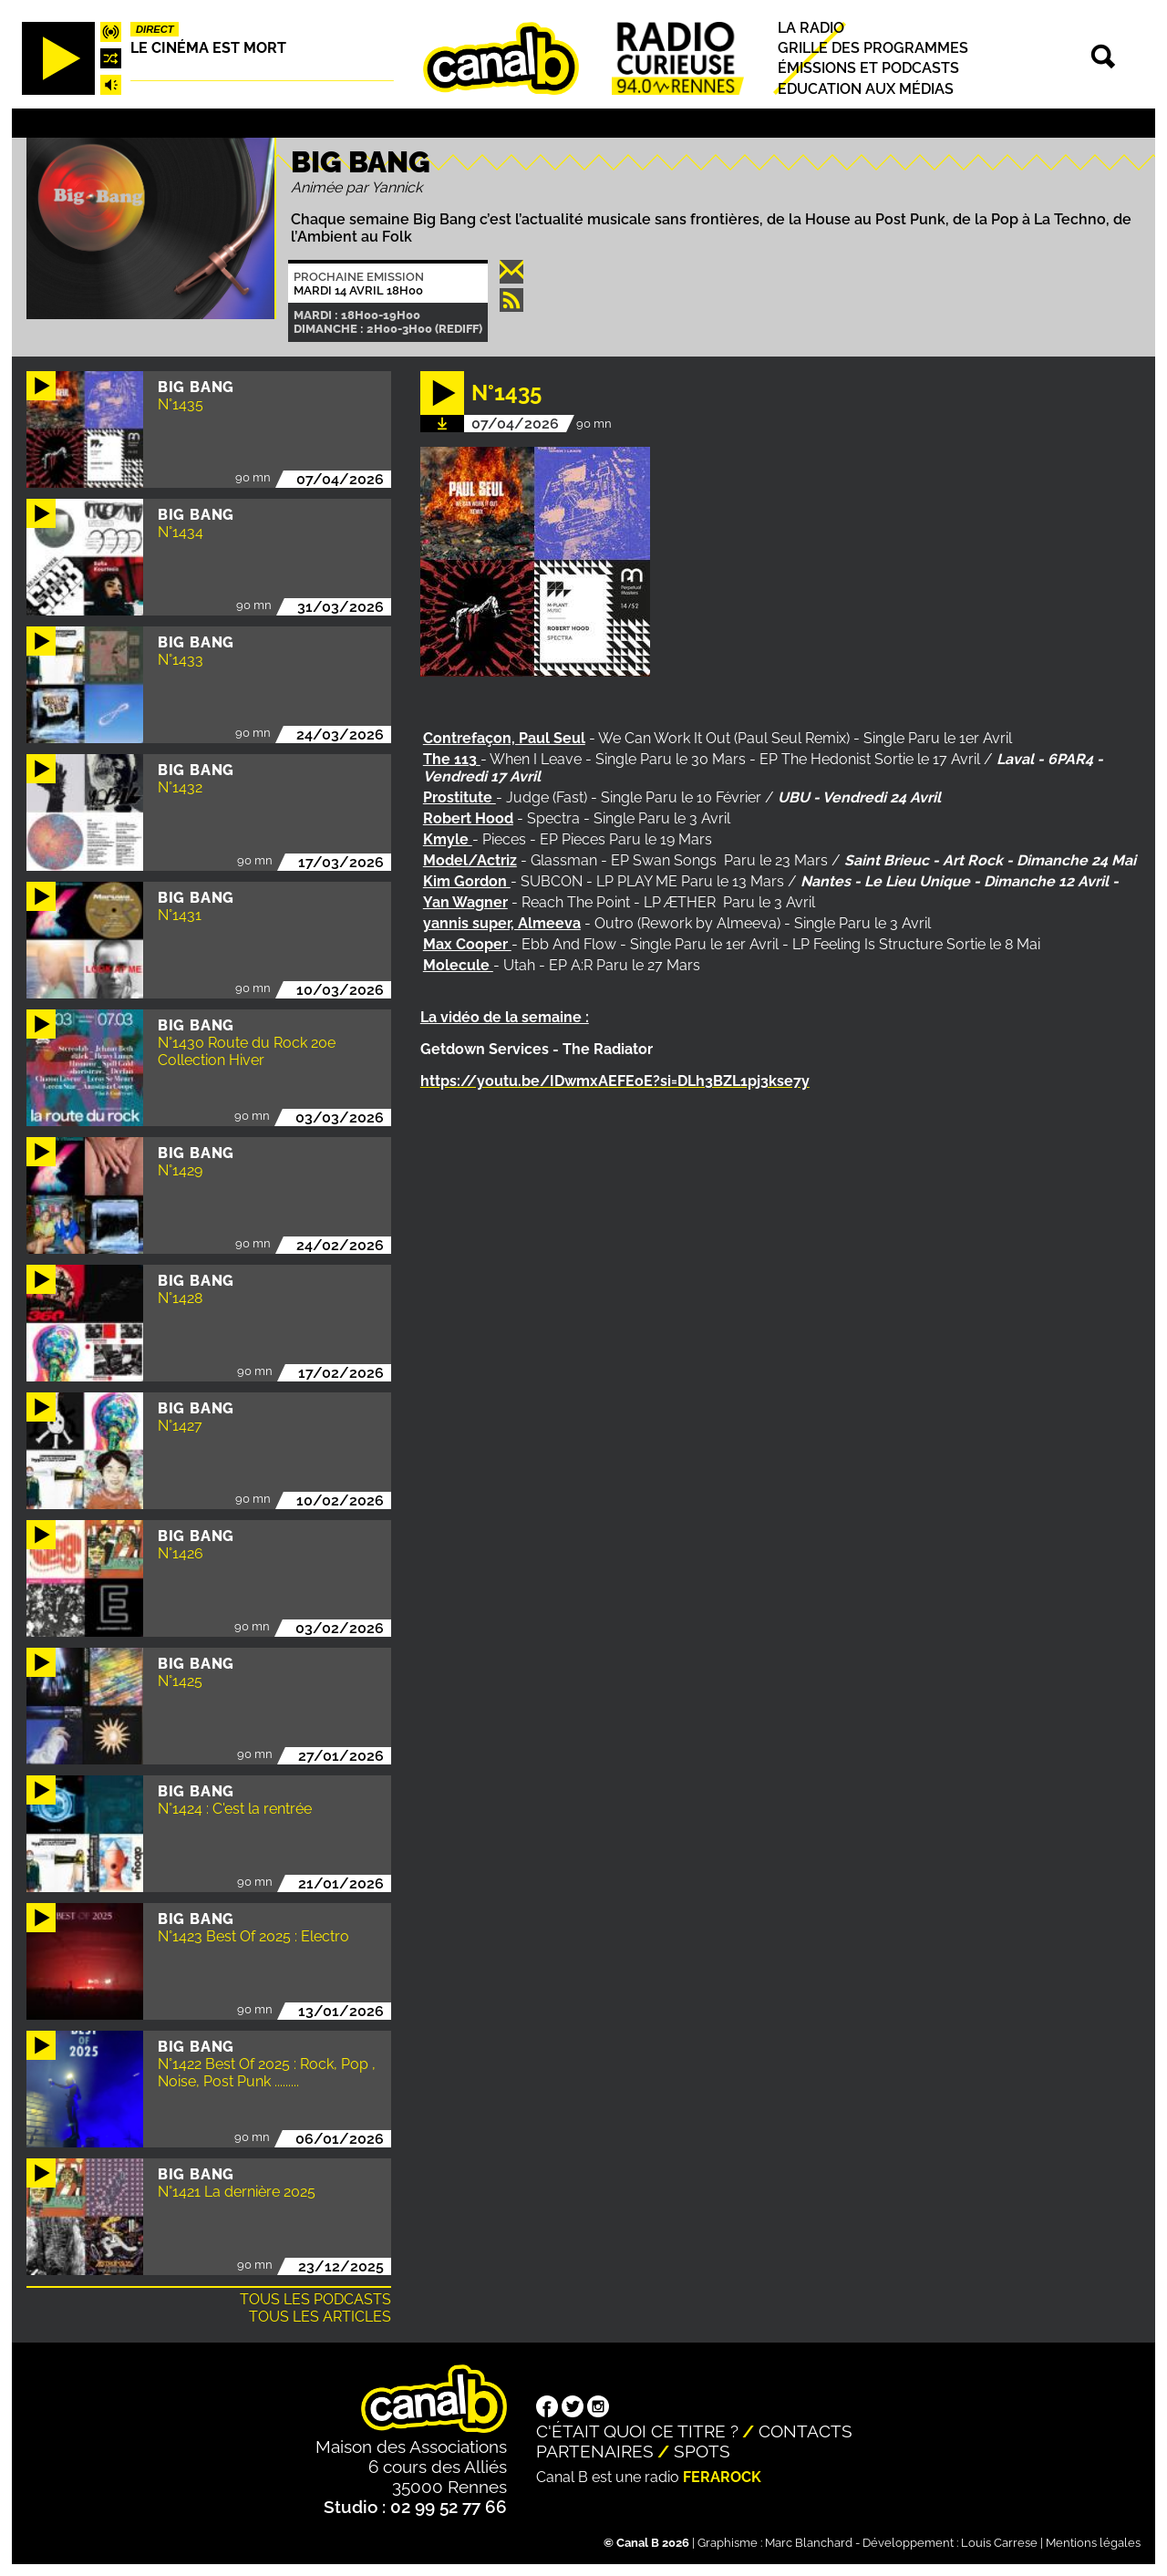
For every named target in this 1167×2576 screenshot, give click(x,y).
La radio (811, 27)
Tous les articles (320, 2316)
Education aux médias (866, 89)
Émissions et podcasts (868, 69)
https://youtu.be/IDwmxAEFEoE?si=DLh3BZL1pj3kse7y (615, 1081)
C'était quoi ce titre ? (637, 2431)
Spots (702, 2451)
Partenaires (595, 2451)
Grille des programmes (873, 48)
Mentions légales (1093, 2543)
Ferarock (722, 2477)
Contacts (805, 2431)
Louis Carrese (999, 2543)
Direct (155, 29)
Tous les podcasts (315, 2299)
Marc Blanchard (808, 2543)
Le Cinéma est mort (208, 48)
